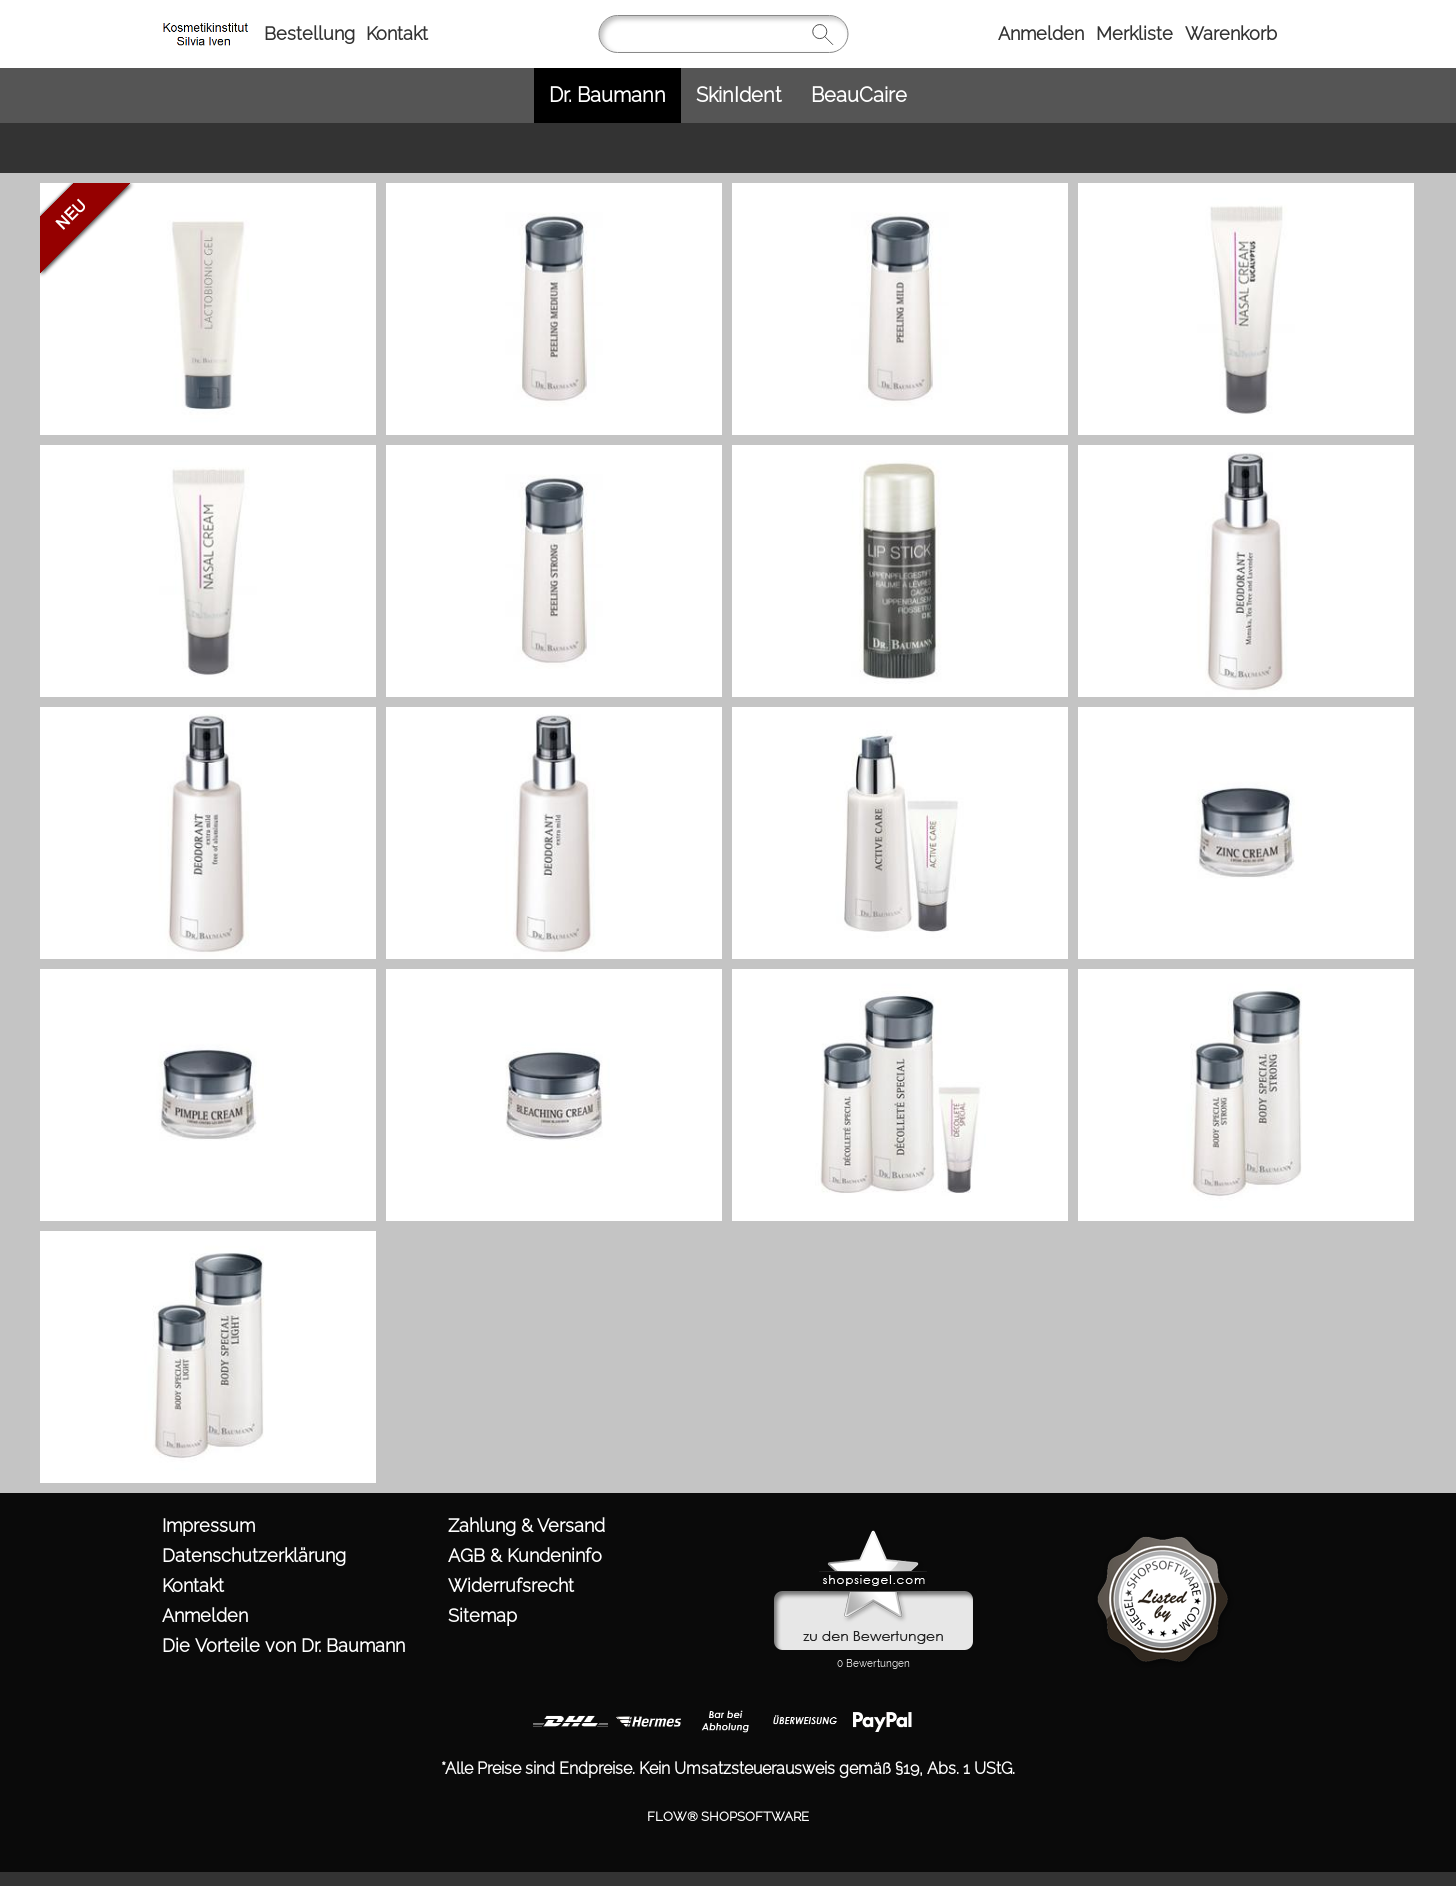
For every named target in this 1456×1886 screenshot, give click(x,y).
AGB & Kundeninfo (525, 1555)
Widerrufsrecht (511, 1585)
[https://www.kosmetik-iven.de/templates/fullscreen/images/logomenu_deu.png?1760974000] (208, 21)
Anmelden (1041, 33)
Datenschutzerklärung (254, 1555)
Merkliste (1134, 33)
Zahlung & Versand (526, 1525)
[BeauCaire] (859, 95)
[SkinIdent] (738, 95)
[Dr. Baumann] (607, 95)
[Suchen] (723, 34)
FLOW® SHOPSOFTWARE (728, 1816)
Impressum (208, 1525)
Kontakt (397, 33)
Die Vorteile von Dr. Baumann (283, 1645)
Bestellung (309, 33)
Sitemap (482, 1615)
